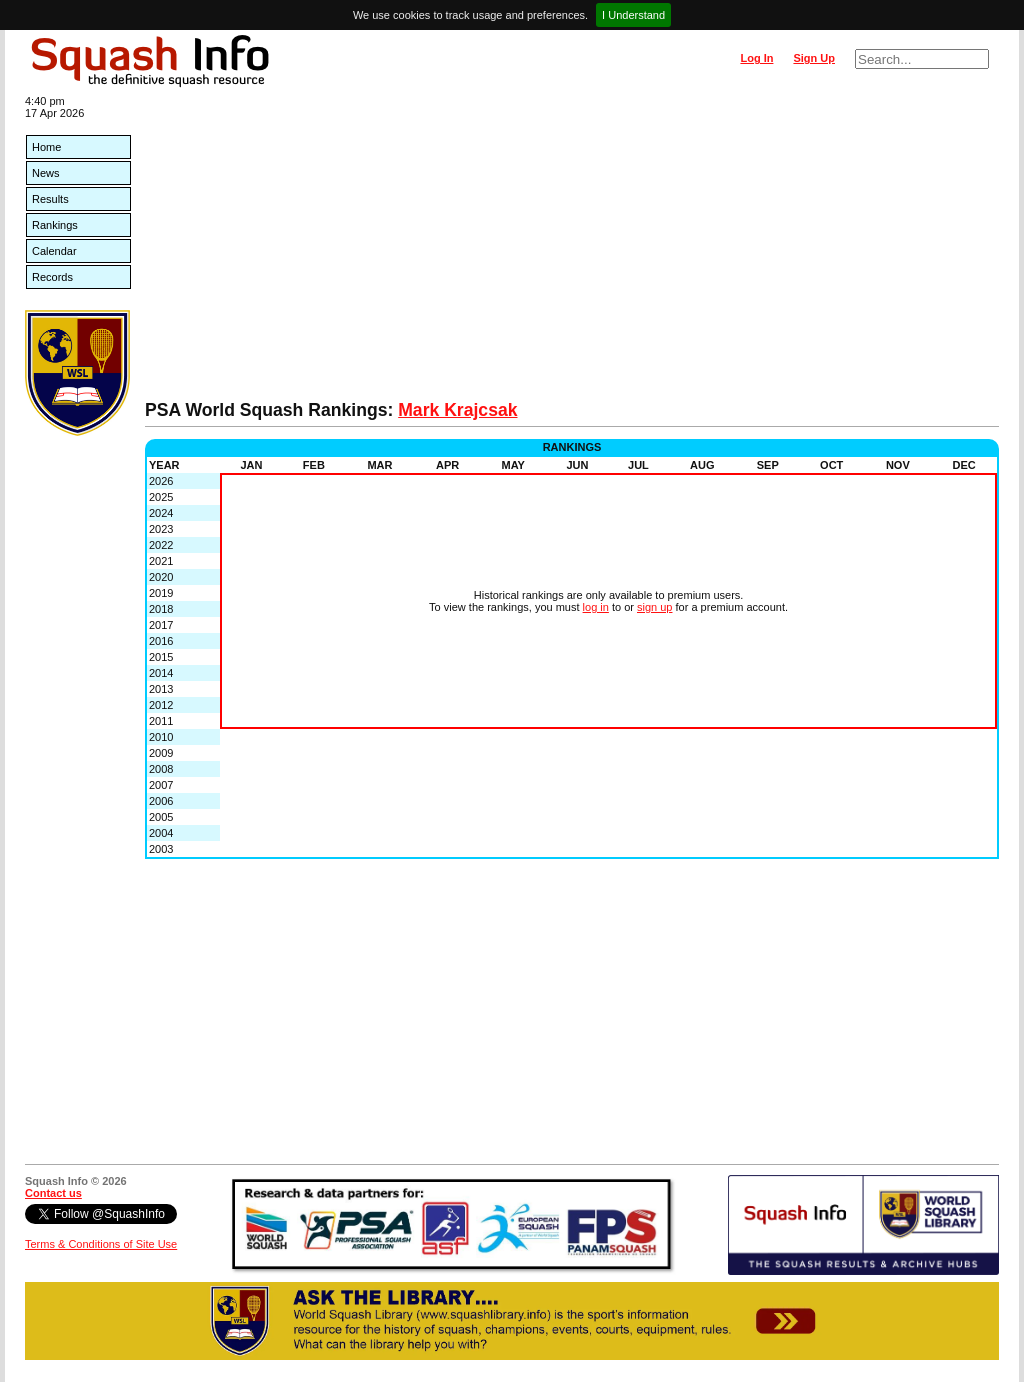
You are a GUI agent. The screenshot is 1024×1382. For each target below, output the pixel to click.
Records (52, 277)
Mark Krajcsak (457, 410)
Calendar (54, 251)
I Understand (633, 15)
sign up (654, 607)
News (46, 173)
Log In (756, 58)
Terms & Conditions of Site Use (101, 1244)
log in (596, 607)
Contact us (53, 1193)
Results (50, 199)
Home (46, 147)
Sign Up (814, 58)
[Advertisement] (572, 250)
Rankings (55, 225)
